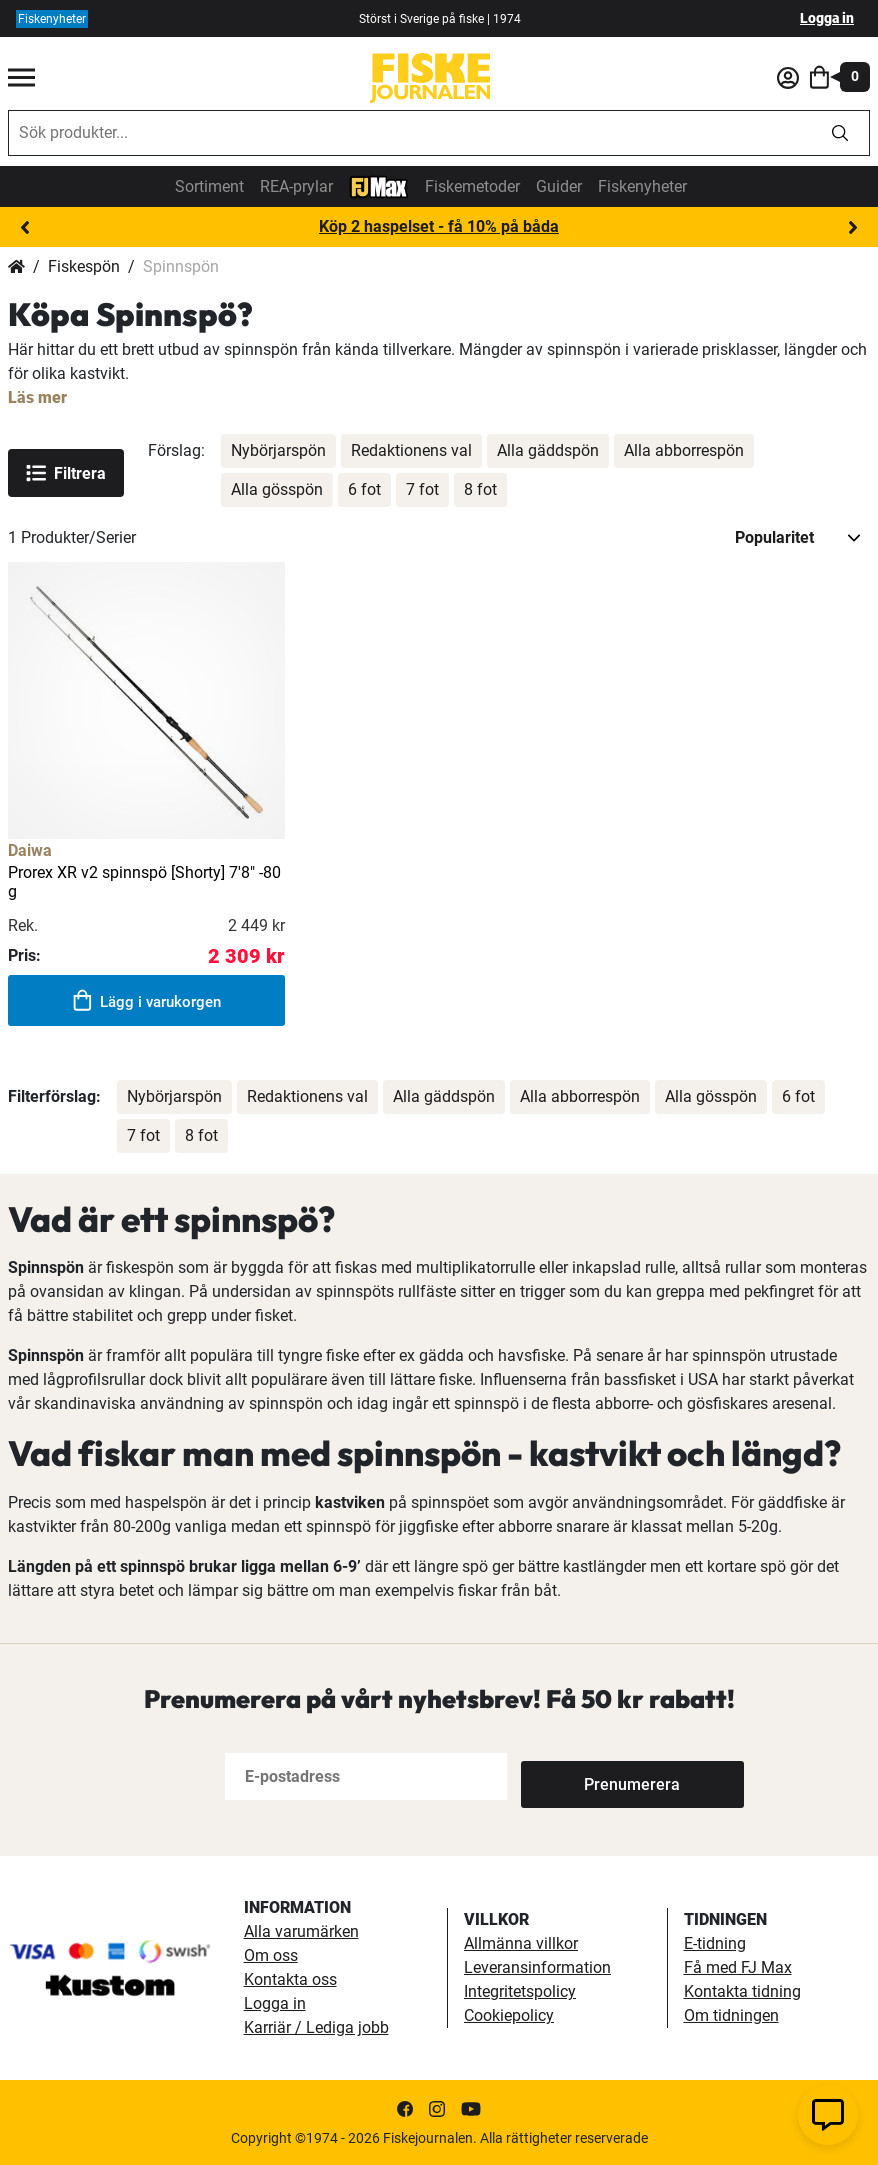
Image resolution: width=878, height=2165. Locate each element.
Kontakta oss (290, 1979)
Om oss (271, 1955)
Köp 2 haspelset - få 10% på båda (439, 226)
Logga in (827, 18)
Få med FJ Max (738, 1967)
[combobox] (410, 133)
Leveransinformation (537, 1967)
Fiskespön (84, 266)
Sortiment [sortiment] (209, 186)
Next (853, 228)
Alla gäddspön (548, 450)
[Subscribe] (587, 1776)
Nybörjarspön (278, 450)
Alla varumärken (301, 1931)
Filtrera (66, 473)
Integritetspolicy (520, 1991)
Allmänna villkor (521, 1943)
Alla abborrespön (684, 450)
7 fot (422, 489)
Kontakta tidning (742, 1991)
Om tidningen (731, 2015)
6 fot (364, 489)
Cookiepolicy (509, 2015)
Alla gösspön (277, 489)
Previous (25, 228)
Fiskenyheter (642, 186)
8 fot (480, 489)
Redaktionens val (411, 450)
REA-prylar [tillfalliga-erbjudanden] (296, 186)
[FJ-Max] (379, 185)
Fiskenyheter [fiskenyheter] (52, 19)
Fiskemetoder (472, 186)
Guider (559, 186)
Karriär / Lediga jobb (316, 2027)
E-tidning (715, 1943)
